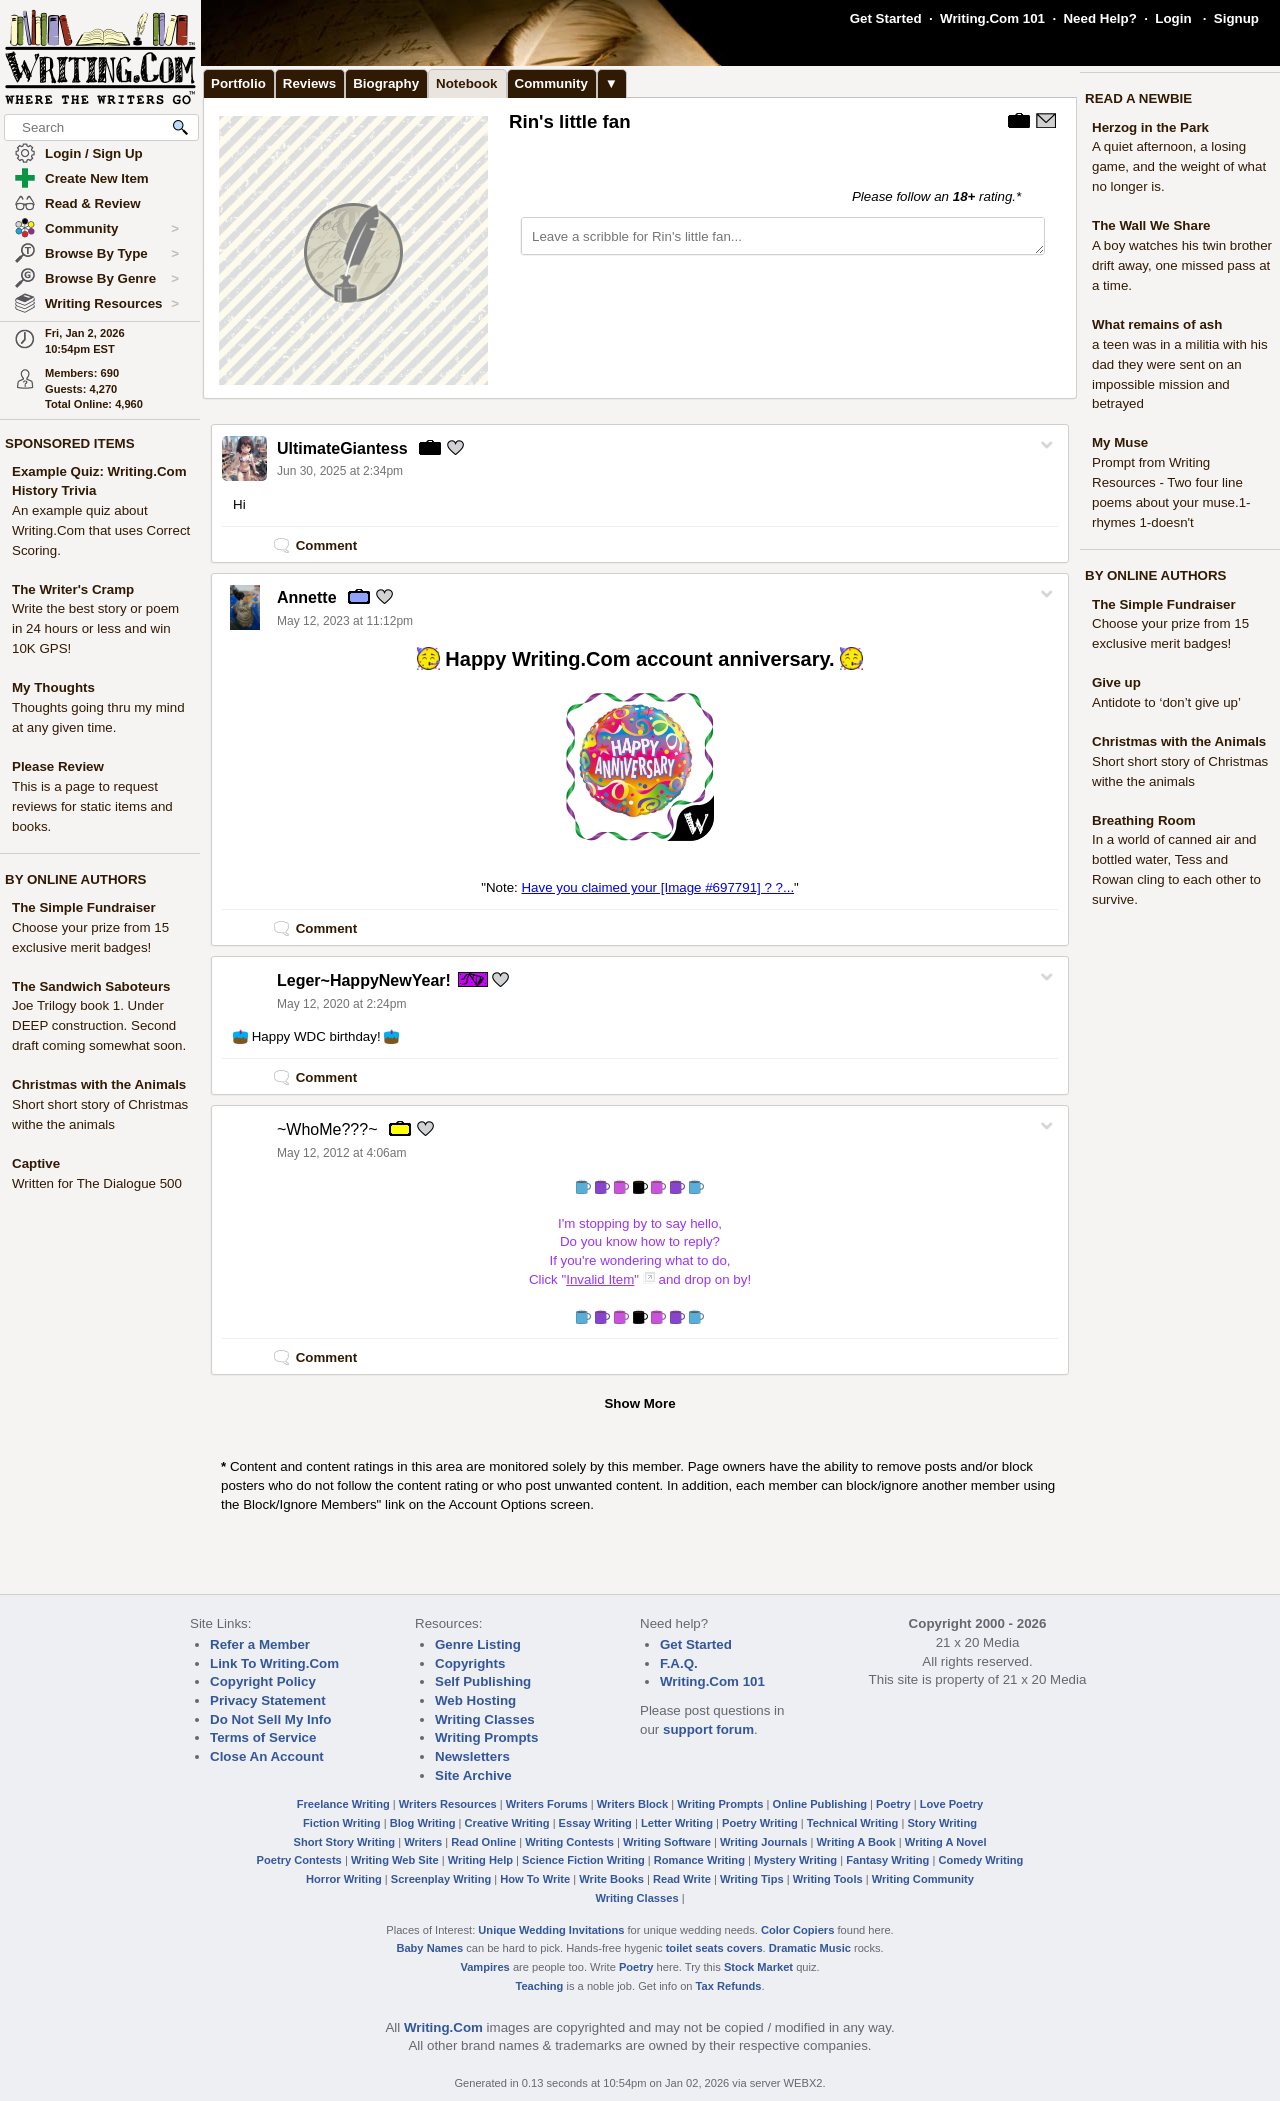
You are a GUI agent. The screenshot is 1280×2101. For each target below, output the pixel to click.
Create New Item (97, 178)
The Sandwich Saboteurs (91, 986)
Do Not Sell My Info (270, 1719)
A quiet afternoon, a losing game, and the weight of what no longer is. (1179, 166)
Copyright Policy (263, 1681)
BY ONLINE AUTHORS (75, 879)
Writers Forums (547, 1804)
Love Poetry (952, 1804)
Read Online (483, 1842)
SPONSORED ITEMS (70, 443)
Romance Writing (699, 1860)
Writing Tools (828, 1879)
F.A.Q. (679, 1663)
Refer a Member (260, 1644)
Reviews (309, 83)
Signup (1236, 18)
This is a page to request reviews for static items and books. (92, 806)
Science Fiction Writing (583, 1860)
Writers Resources (448, 1804)
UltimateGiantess (342, 448)
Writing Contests (569, 1842)
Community (112, 229)
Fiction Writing (342, 1823)
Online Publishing (820, 1804)
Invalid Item (600, 1279)
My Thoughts (53, 687)
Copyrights (470, 1663)
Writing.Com (443, 2027)
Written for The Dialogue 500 (97, 1183)
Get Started (886, 18)
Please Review (58, 766)
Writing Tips (752, 1879)
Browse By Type (112, 254)
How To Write (535, 1879)
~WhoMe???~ (327, 1129)
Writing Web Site (395, 1860)
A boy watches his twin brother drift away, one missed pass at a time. (1182, 265)
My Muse (1120, 442)
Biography (386, 83)
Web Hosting (475, 1700)
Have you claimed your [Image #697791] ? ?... (657, 887)
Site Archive (473, 1775)
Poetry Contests (299, 1860)
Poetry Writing (760, 1823)
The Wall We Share (1151, 225)
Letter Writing (677, 1823)
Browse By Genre (112, 279)
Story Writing (942, 1823)
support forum (708, 1729)
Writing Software (667, 1842)
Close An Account (267, 1756)
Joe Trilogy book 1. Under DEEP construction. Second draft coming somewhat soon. (99, 1025)
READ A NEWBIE (1138, 98)
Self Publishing (483, 1681)
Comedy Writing (980, 1860)
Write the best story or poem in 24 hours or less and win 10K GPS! (95, 628)
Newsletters (472, 1756)
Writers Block (632, 1804)
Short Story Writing (344, 1842)
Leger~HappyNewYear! (364, 980)
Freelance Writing (343, 1804)
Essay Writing (595, 1823)
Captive (36, 1163)
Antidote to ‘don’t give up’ (1166, 702)
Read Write (682, 1879)
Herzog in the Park (1150, 127)
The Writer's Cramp (73, 589)
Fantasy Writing (887, 1860)
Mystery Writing (795, 1860)
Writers (423, 1842)
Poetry (893, 1804)
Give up (1116, 682)
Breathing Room (1144, 820)
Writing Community (923, 1879)
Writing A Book (856, 1842)
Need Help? (1099, 18)
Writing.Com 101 (992, 18)
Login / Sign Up (94, 153)
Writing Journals (763, 1842)
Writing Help (480, 1860)
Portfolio (238, 83)
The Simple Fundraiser (84, 907)
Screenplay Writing (441, 1879)
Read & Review (93, 203)
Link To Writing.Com (274, 1663)
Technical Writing (853, 1823)
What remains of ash (1157, 324)
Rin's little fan (570, 121)
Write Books (611, 1879)
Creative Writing (507, 1823)
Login (1173, 18)
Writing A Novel (946, 1842)
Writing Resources (112, 304)
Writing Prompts (486, 1737)
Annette (307, 597)
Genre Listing (478, 1644)
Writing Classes (485, 1719)
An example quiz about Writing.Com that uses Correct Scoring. (101, 530)
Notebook (466, 83)
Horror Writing (344, 1879)
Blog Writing (423, 1823)
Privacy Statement (268, 1700)
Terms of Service (263, 1737)
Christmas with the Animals (99, 1084)
